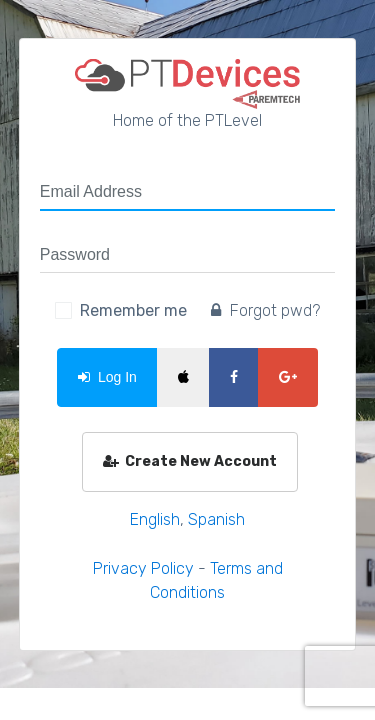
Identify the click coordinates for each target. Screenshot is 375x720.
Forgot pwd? (265, 310)
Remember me (133, 310)
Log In (107, 377)
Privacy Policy (143, 568)
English (155, 519)
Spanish (216, 519)
